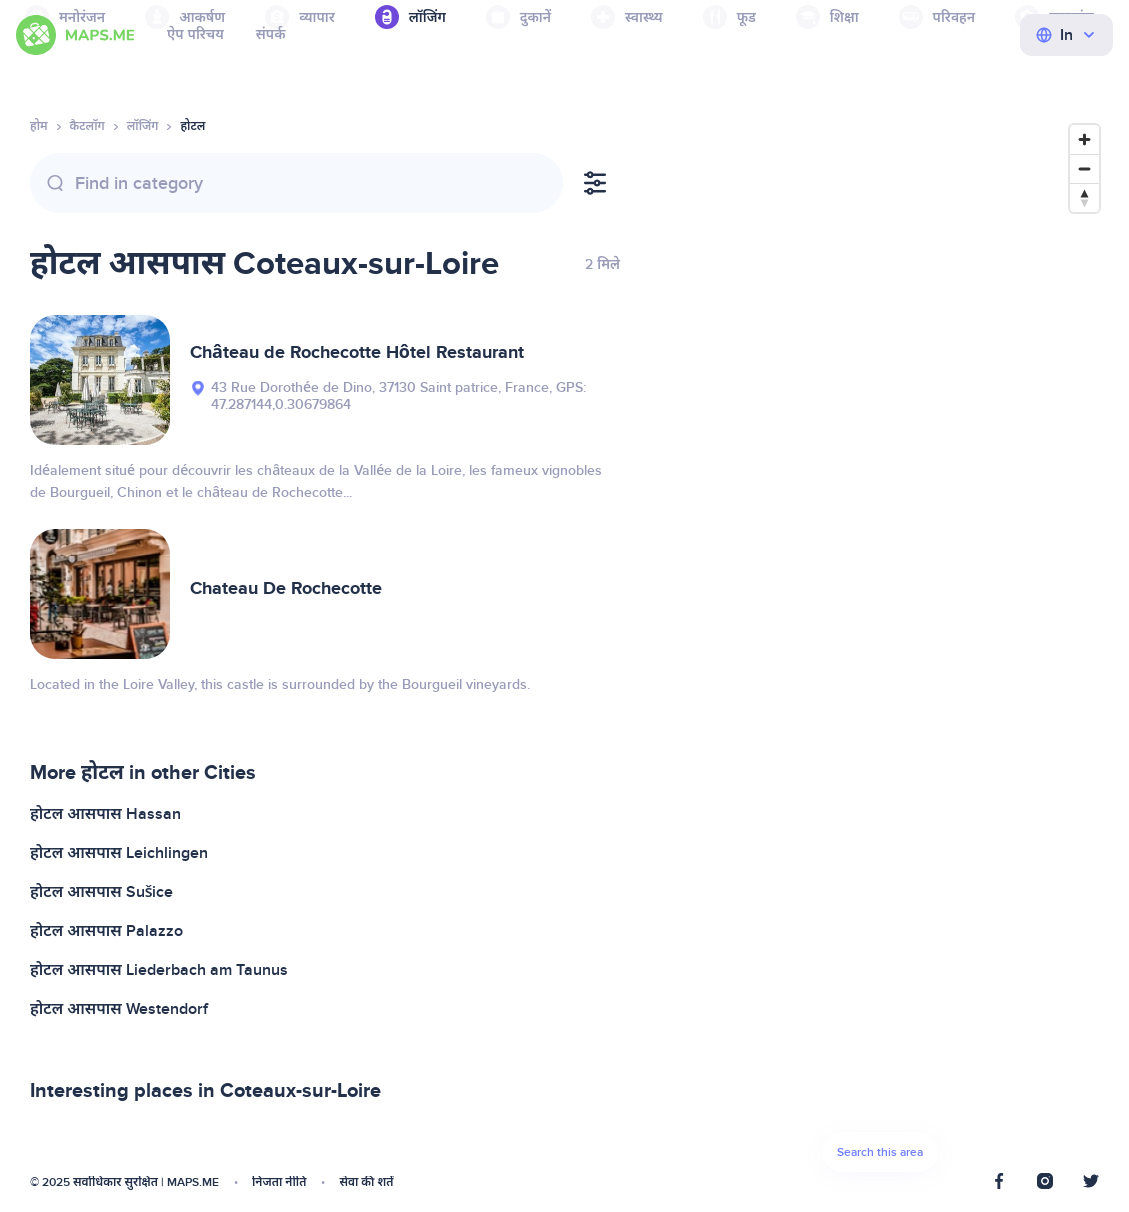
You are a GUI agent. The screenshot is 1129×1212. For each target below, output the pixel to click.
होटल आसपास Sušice (102, 892)
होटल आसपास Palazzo (106, 931)
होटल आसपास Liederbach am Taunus (159, 970)
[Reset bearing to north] (1084, 197)
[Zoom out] (1084, 168)
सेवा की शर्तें (366, 1182)
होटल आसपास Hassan (105, 814)
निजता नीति (279, 1182)
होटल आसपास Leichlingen (119, 853)
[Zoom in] (1084, 139)
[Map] (879, 653)
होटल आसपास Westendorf (119, 1009)
